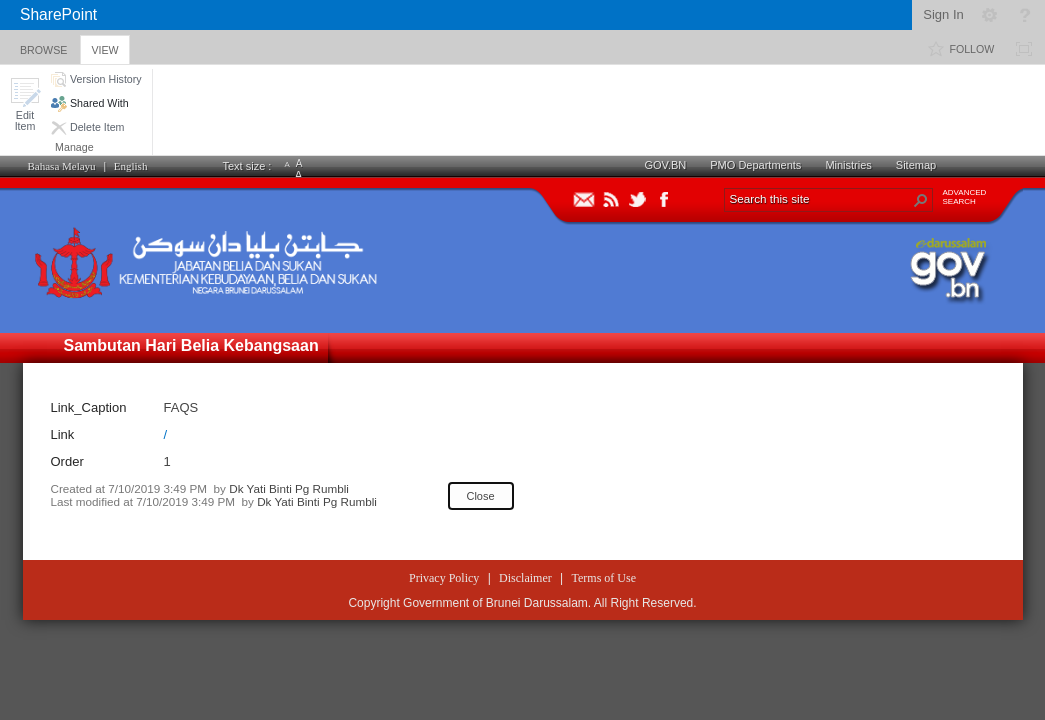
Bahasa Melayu (62, 166)
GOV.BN (666, 165)
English (131, 166)
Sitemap (916, 165)
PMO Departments (755, 165)
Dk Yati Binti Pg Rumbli (289, 488)
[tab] (43, 46)
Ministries (848, 165)
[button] (25, 104)
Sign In (943, 14)
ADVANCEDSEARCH (965, 197)
